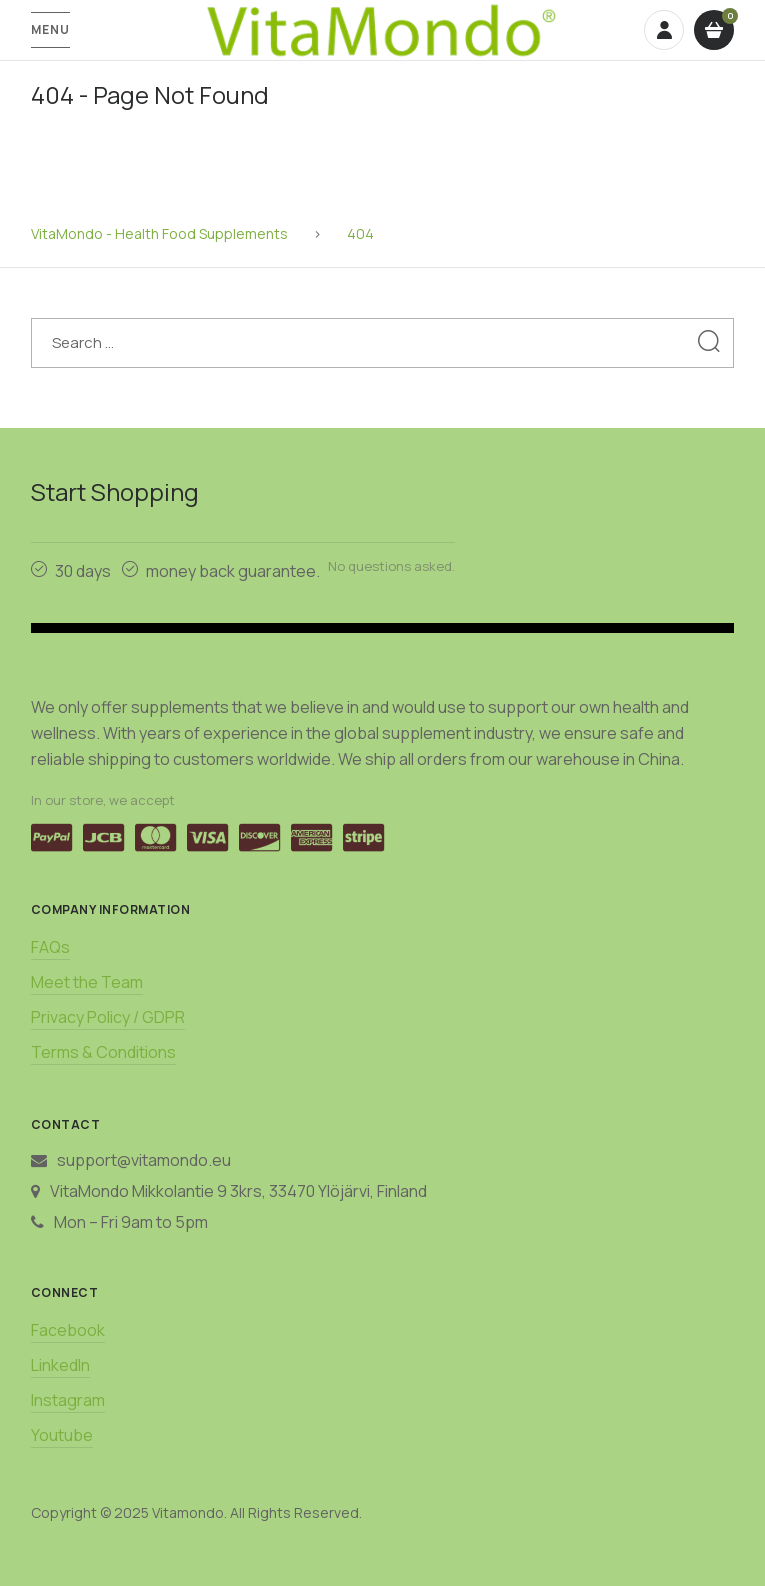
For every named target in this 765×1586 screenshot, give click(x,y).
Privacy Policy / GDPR (108, 1017)
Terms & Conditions (103, 1052)
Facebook (68, 1330)
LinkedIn (60, 1365)
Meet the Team (87, 982)
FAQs (50, 947)
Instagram (68, 1400)
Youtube (62, 1435)
